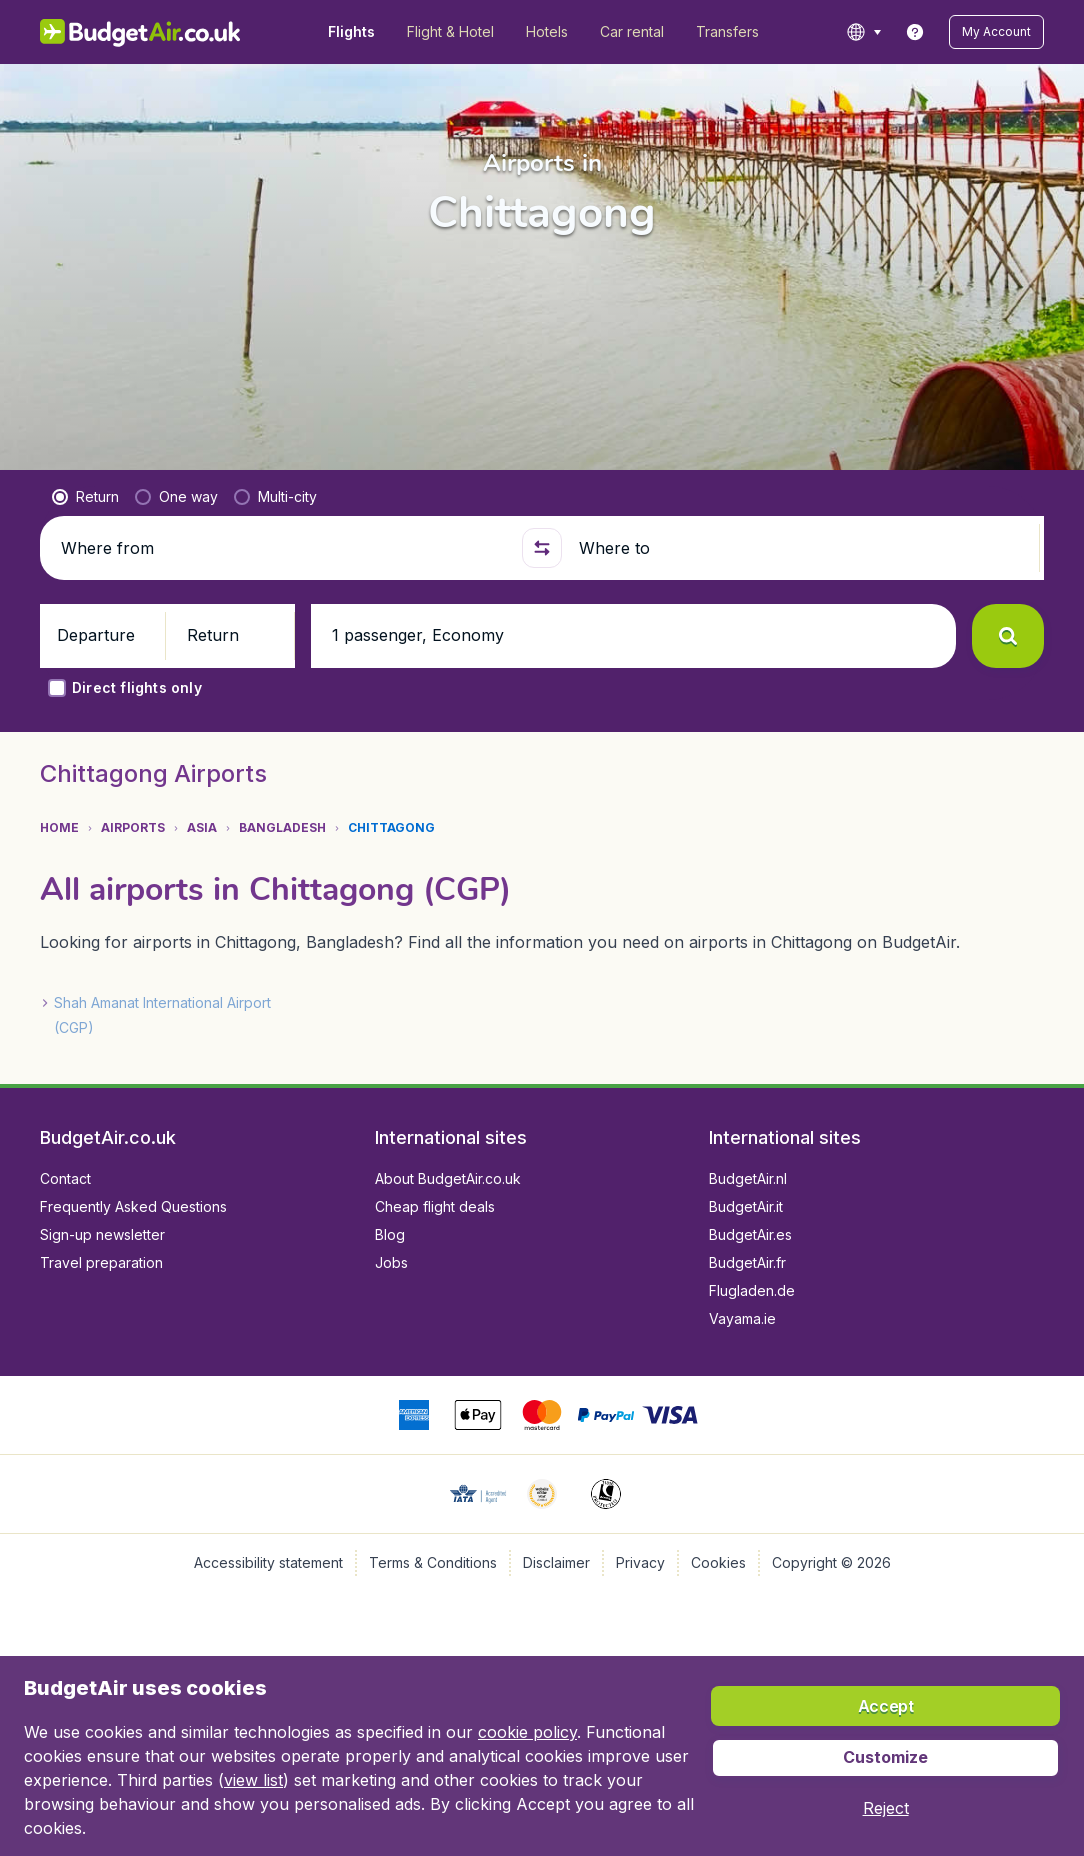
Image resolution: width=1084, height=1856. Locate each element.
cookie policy (527, 1732)
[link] (915, 32)
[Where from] (283, 548)
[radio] (85, 497)
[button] (996, 32)
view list (253, 1780)
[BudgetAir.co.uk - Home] (140, 32)
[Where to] (801, 548)
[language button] (863, 32)
